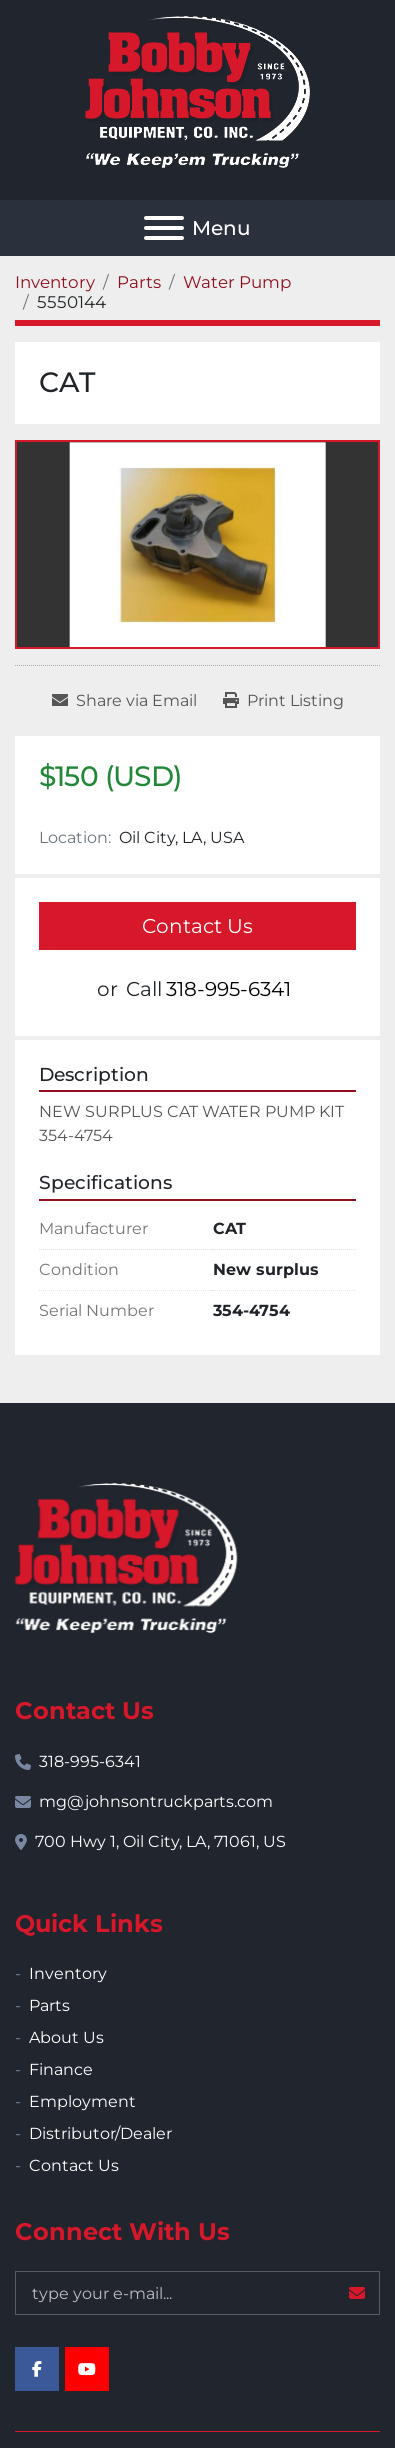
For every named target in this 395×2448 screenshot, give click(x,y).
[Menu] (164, 228)
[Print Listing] (283, 701)
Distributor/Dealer (100, 2133)
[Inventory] (55, 282)
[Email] (197, 2293)
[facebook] (37, 2369)
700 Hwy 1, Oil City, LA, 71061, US (160, 1841)
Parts (49, 2005)
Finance (61, 2069)
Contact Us (197, 926)
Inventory (68, 1973)
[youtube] (87, 2369)
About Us (66, 2037)
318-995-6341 (228, 989)
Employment (82, 2101)
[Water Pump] (237, 282)
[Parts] (139, 282)
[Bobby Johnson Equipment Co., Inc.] (126, 1556)
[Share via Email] (124, 701)
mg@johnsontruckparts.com (156, 1801)
